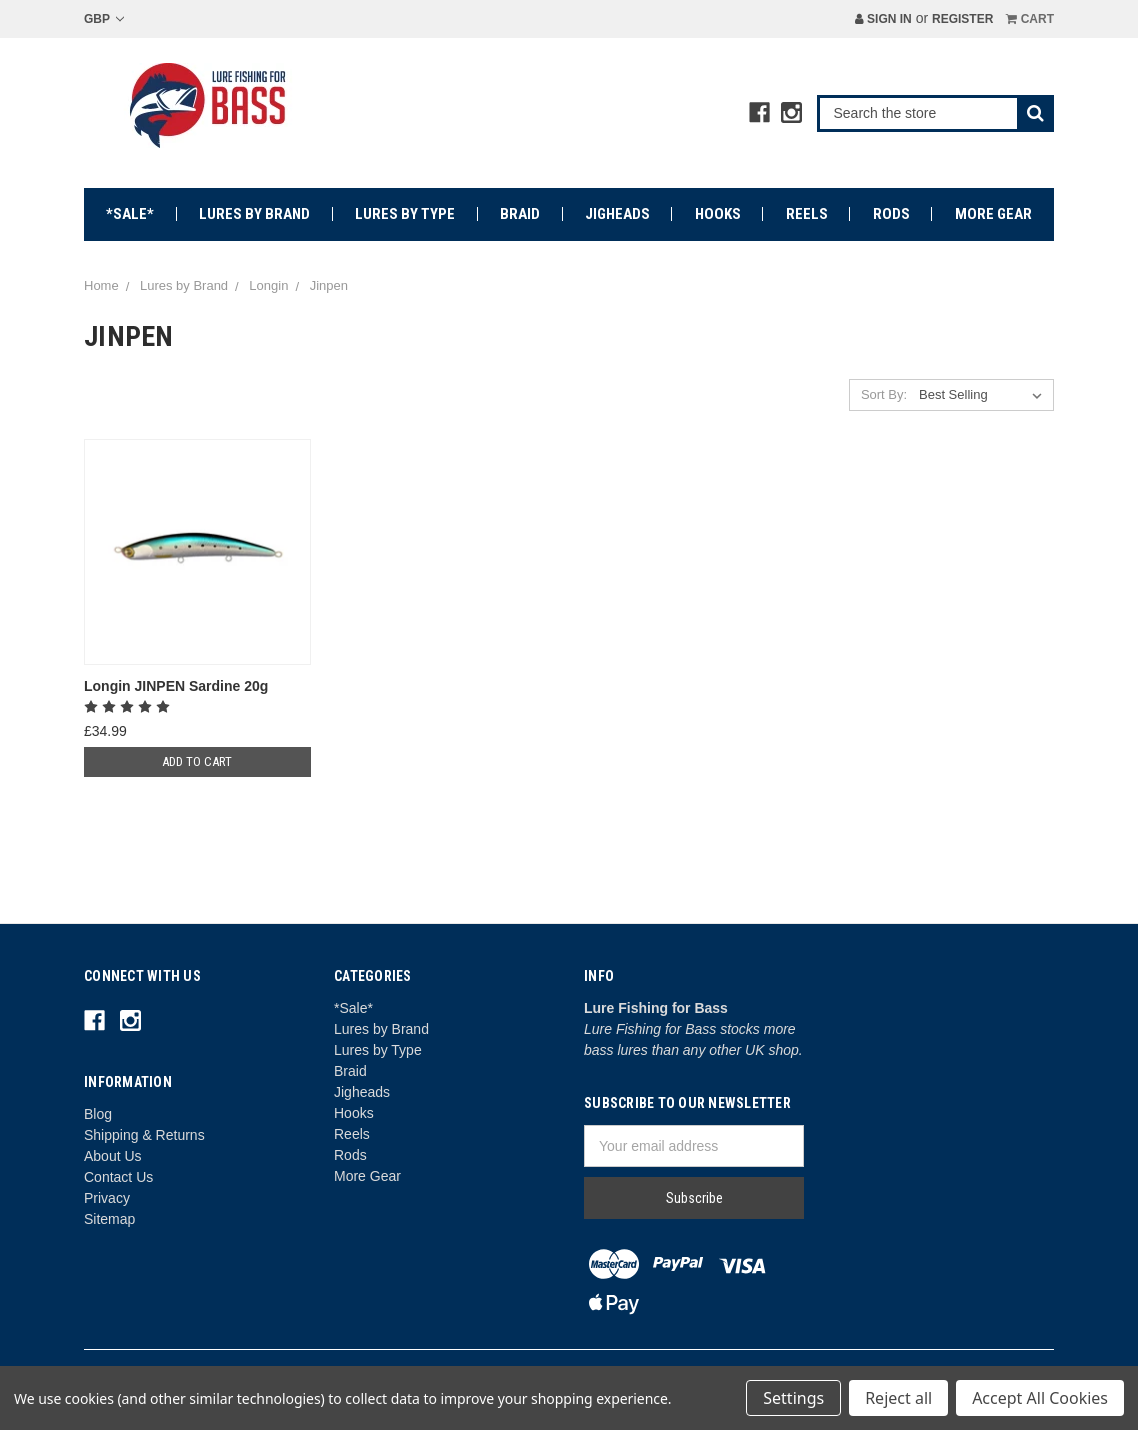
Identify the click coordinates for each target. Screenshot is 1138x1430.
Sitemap (109, 1219)
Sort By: (884, 394)
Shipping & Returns (144, 1135)
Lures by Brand (254, 214)
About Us (113, 1156)
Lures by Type (405, 214)
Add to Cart (197, 761)
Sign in (883, 19)
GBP (104, 19)
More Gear (993, 214)
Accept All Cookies (1040, 1398)
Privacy (107, 1198)
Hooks (718, 214)
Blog (98, 1114)
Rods (891, 214)
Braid (520, 214)
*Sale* (130, 214)
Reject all (898, 1398)
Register (962, 19)
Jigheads (617, 214)
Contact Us (118, 1177)
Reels (807, 214)
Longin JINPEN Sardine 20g (176, 686)
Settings (793, 1398)
